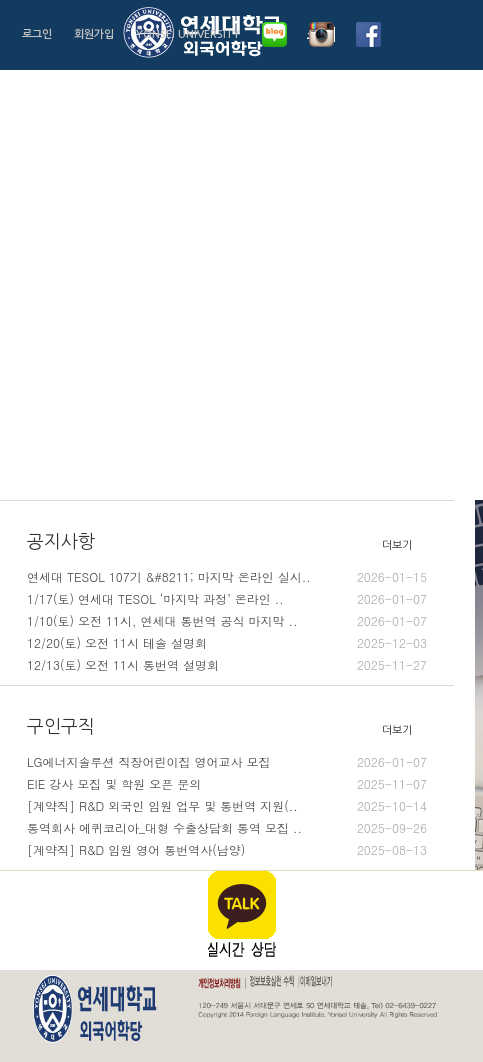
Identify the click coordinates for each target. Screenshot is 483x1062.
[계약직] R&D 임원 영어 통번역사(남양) (227, 850)
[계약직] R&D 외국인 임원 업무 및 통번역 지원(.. (227, 806)
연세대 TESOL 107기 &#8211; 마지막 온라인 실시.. (227, 577)
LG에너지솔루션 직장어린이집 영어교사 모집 (227, 762)
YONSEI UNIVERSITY (188, 34)
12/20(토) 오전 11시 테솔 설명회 (227, 643)
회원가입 (94, 34)
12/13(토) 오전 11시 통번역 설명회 (227, 665)
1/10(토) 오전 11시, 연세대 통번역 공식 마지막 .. (227, 621)
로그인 (37, 34)
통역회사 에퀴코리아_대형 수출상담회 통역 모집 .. (227, 828)
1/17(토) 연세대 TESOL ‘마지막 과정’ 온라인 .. (227, 599)
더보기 (397, 545)
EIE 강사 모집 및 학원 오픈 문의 (227, 784)
